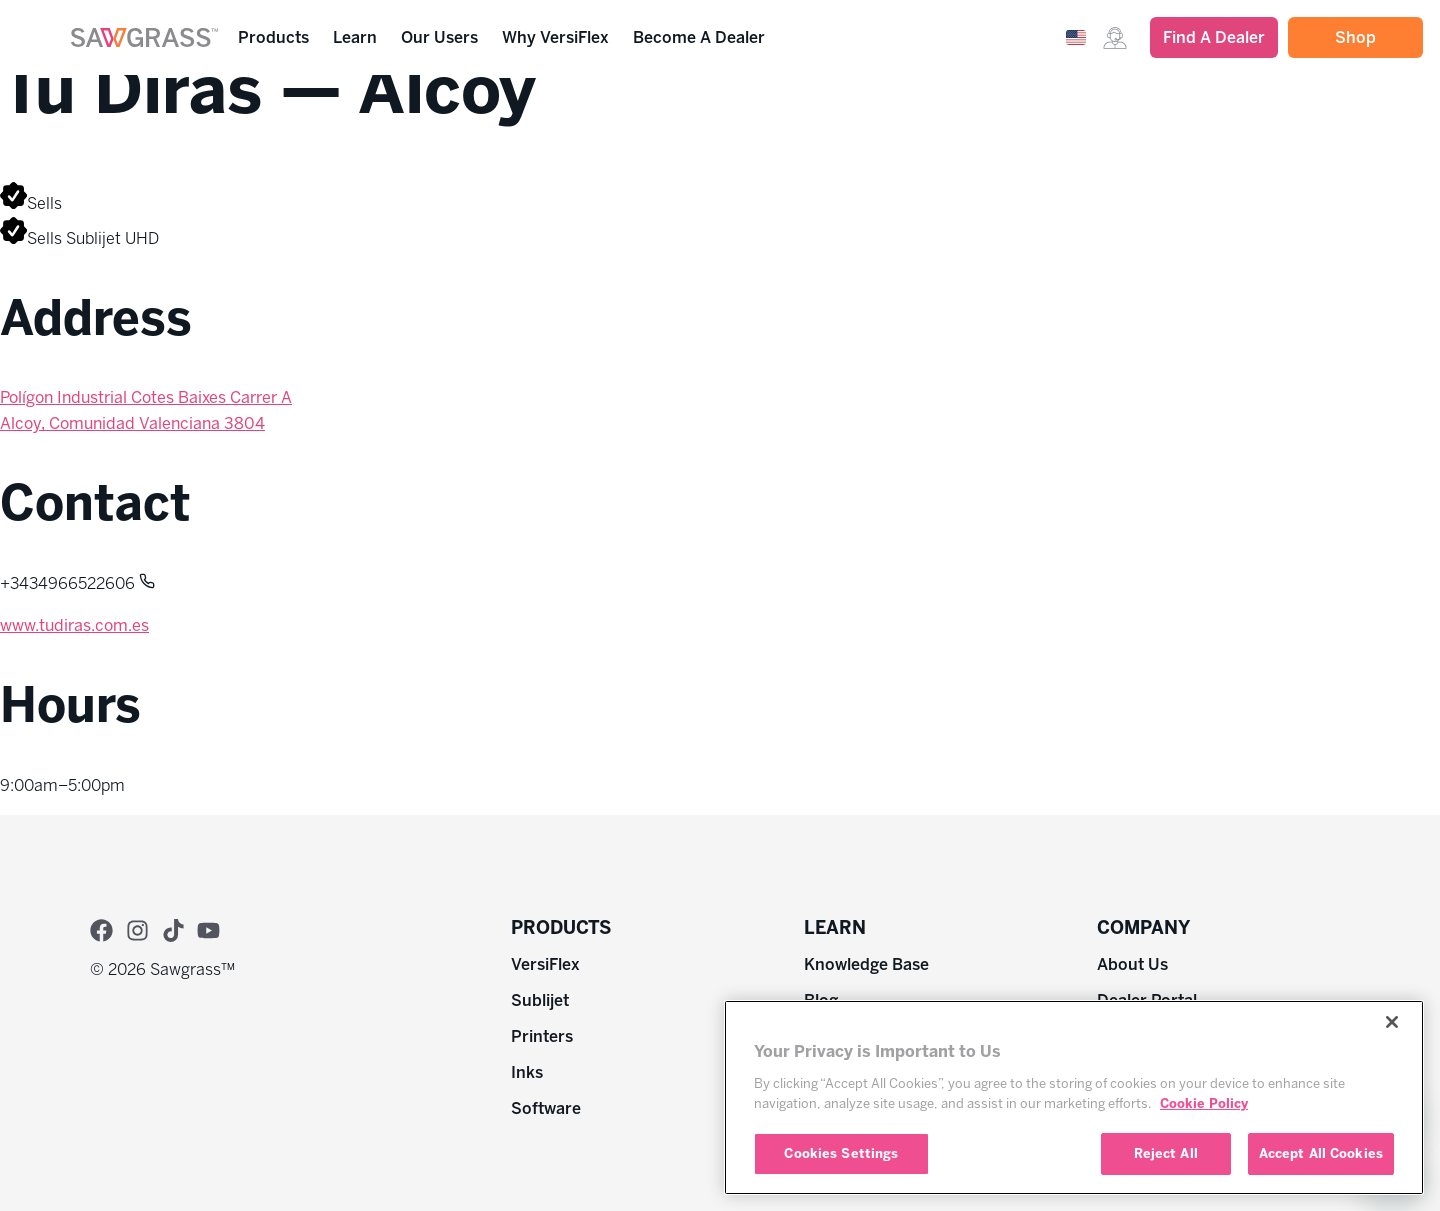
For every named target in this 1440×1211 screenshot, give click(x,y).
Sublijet (540, 1000)
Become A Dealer (699, 37)
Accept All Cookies (1321, 1153)
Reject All (1166, 1153)
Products (278, 38)
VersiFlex (545, 964)
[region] (1074, 1097)
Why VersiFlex (560, 38)
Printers (542, 1036)
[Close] (1392, 1022)
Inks (527, 1072)
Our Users (444, 38)
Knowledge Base (866, 964)
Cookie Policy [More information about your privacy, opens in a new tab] (1204, 1103)
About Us (1132, 964)
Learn (360, 38)
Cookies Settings (841, 1153)
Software (546, 1108)
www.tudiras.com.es (74, 625)
